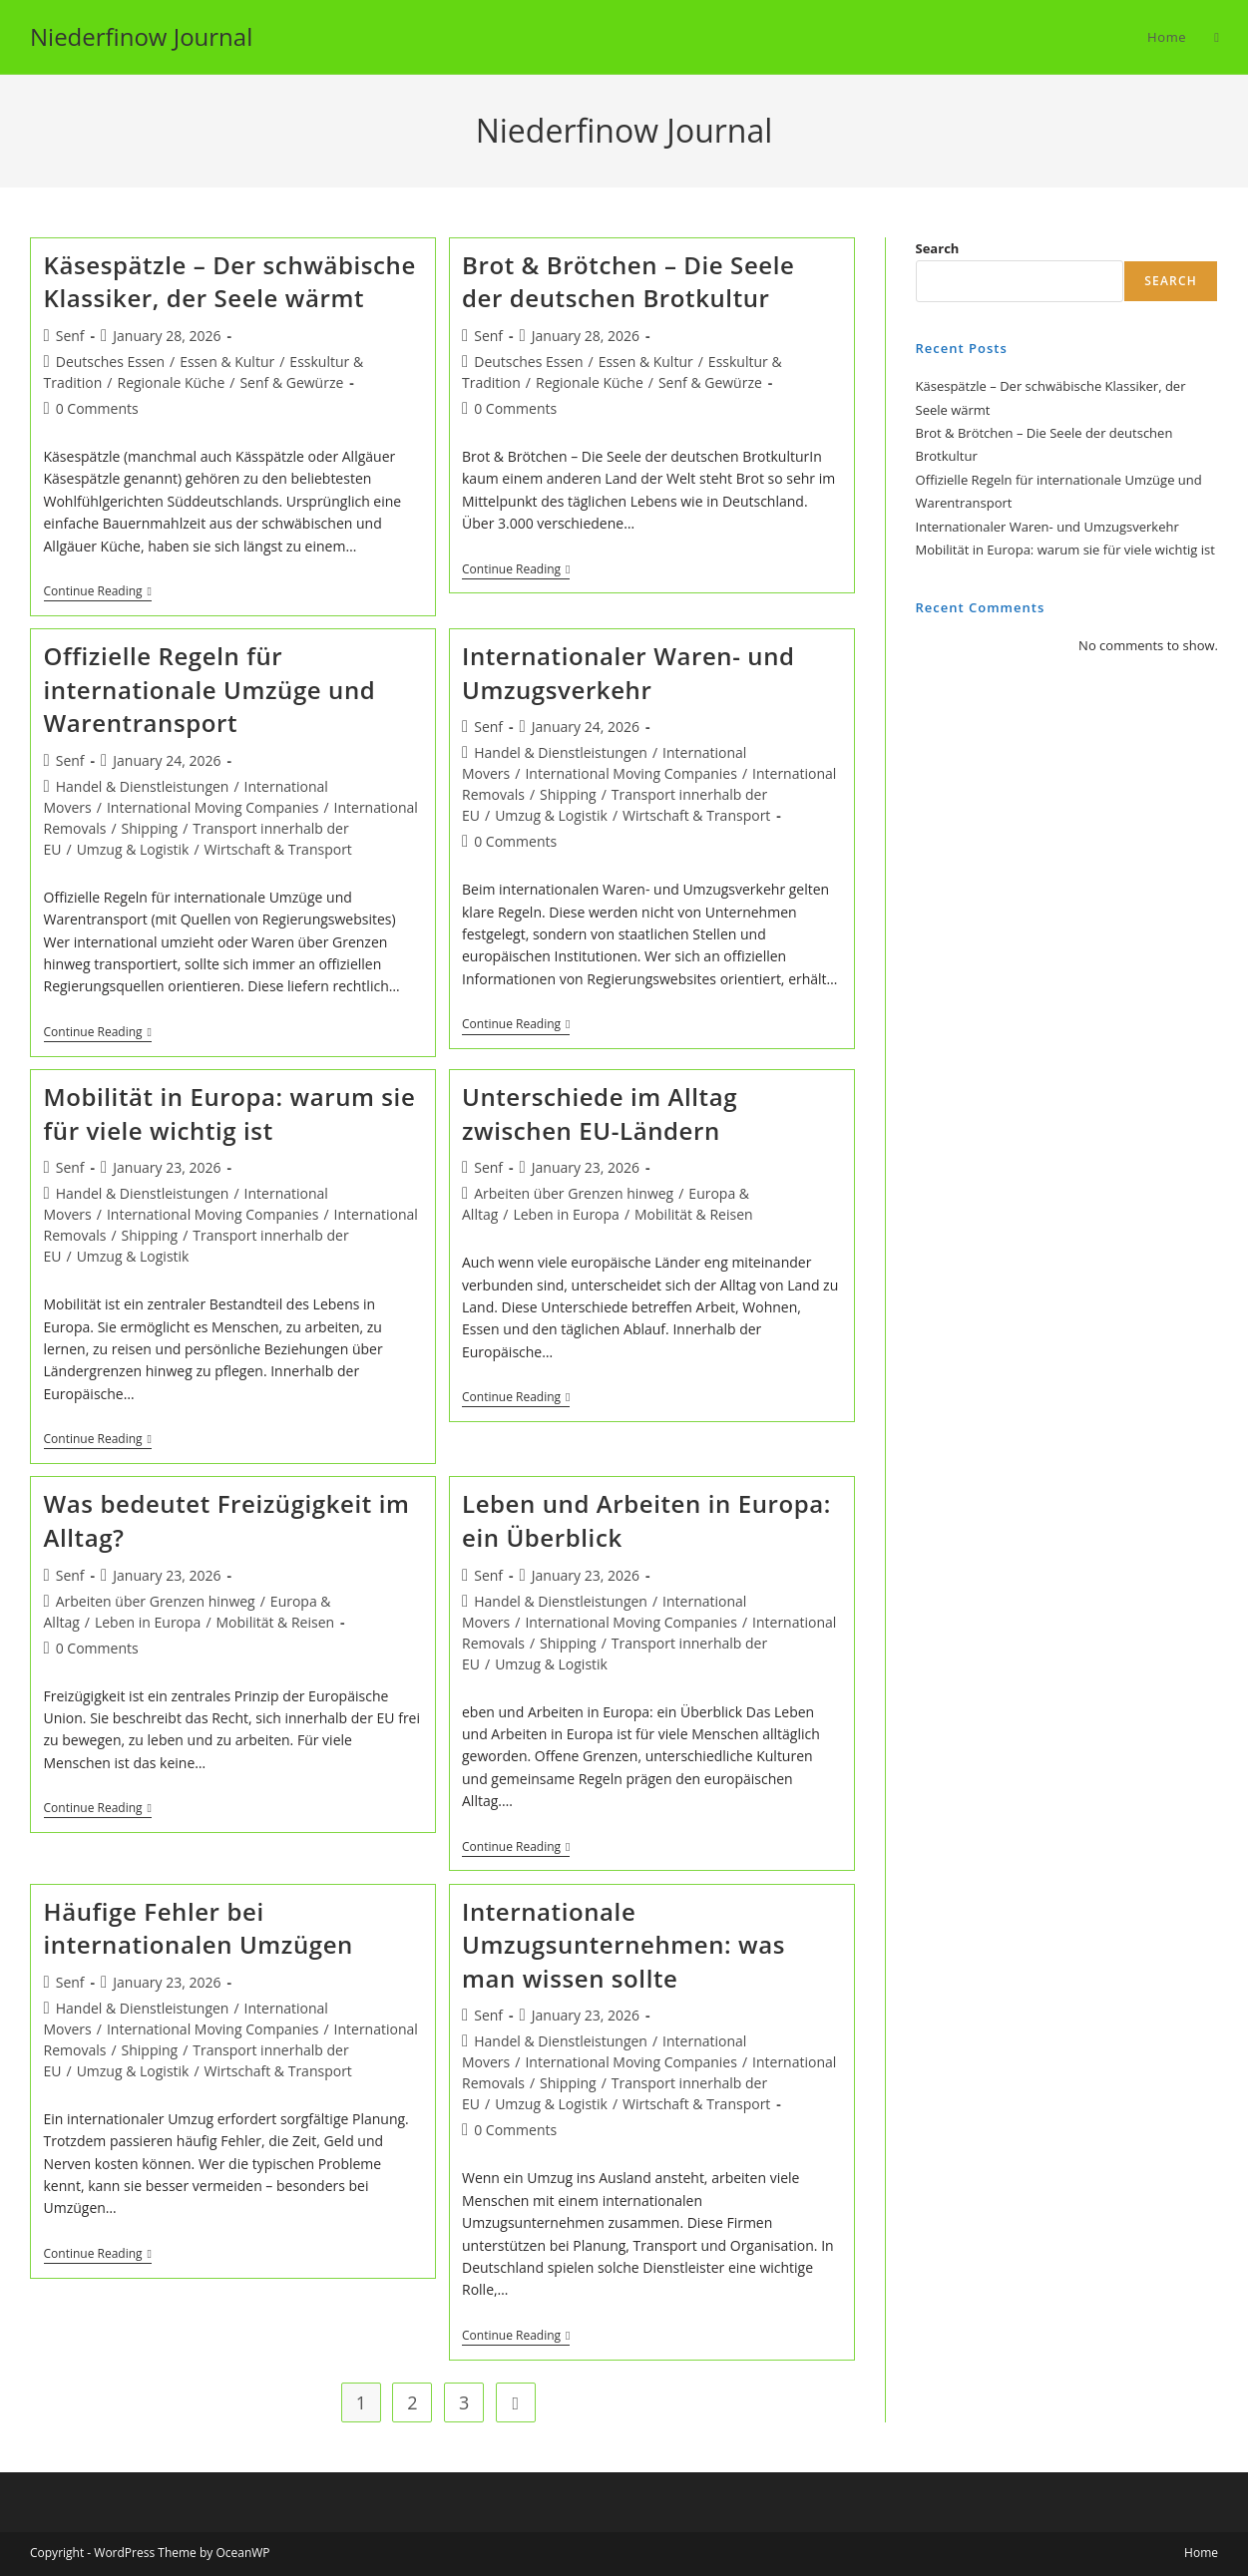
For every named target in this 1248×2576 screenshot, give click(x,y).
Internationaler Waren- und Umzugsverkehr (628, 672)
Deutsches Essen (110, 361)
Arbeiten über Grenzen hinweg (573, 1193)
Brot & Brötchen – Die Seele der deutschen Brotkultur (628, 281)
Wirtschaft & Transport (278, 849)
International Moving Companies (212, 807)
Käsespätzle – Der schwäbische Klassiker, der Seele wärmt (230, 281)
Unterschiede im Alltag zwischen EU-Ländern (599, 1113)
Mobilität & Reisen (693, 1214)
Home (1201, 2552)
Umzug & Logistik (133, 849)
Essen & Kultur (227, 361)
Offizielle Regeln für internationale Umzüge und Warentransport (210, 689)
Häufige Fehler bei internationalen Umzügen (198, 1928)
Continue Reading (98, 592)
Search (938, 248)
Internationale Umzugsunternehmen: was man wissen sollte (623, 1945)
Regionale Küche (170, 382)
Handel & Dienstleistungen (142, 786)
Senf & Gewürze (291, 382)
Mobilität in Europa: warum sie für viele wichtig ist (230, 1113)
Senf (70, 335)
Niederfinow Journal (141, 36)
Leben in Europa (566, 1214)
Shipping (150, 828)
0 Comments (97, 408)
